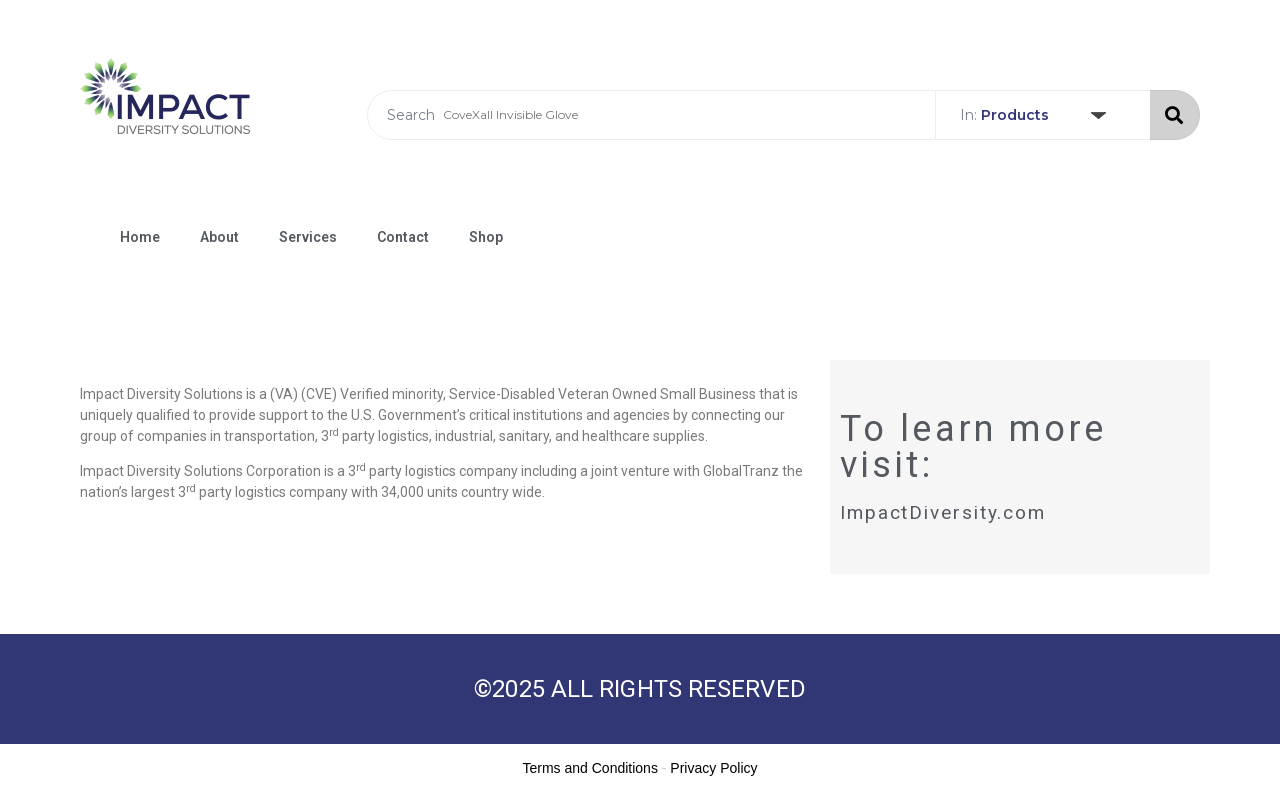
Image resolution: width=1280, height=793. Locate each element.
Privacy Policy (713, 768)
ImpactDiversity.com (943, 512)
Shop (486, 237)
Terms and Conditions (590, 768)
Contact (403, 237)
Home (140, 237)
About (219, 237)
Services (308, 237)
